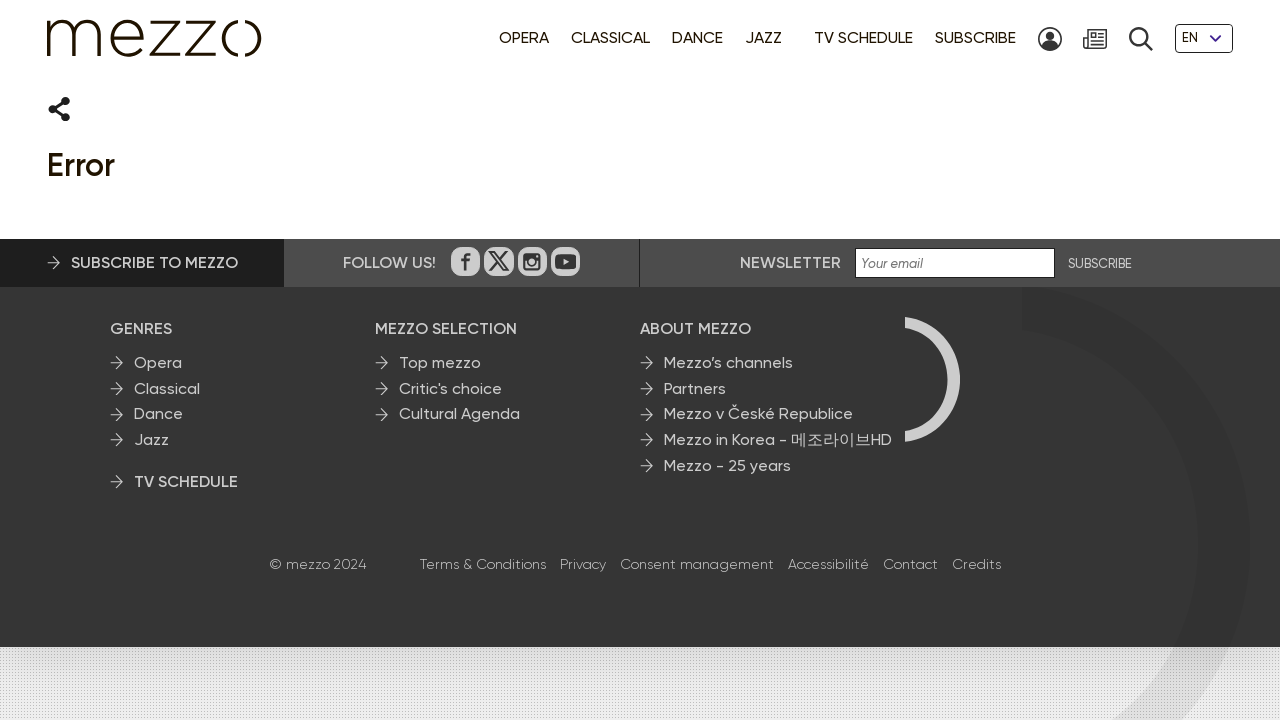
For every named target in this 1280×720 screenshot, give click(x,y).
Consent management (697, 565)
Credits (976, 565)
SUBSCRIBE (1100, 265)
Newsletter (790, 263)
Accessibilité (828, 565)
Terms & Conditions (483, 565)
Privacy (583, 565)
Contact (910, 565)
